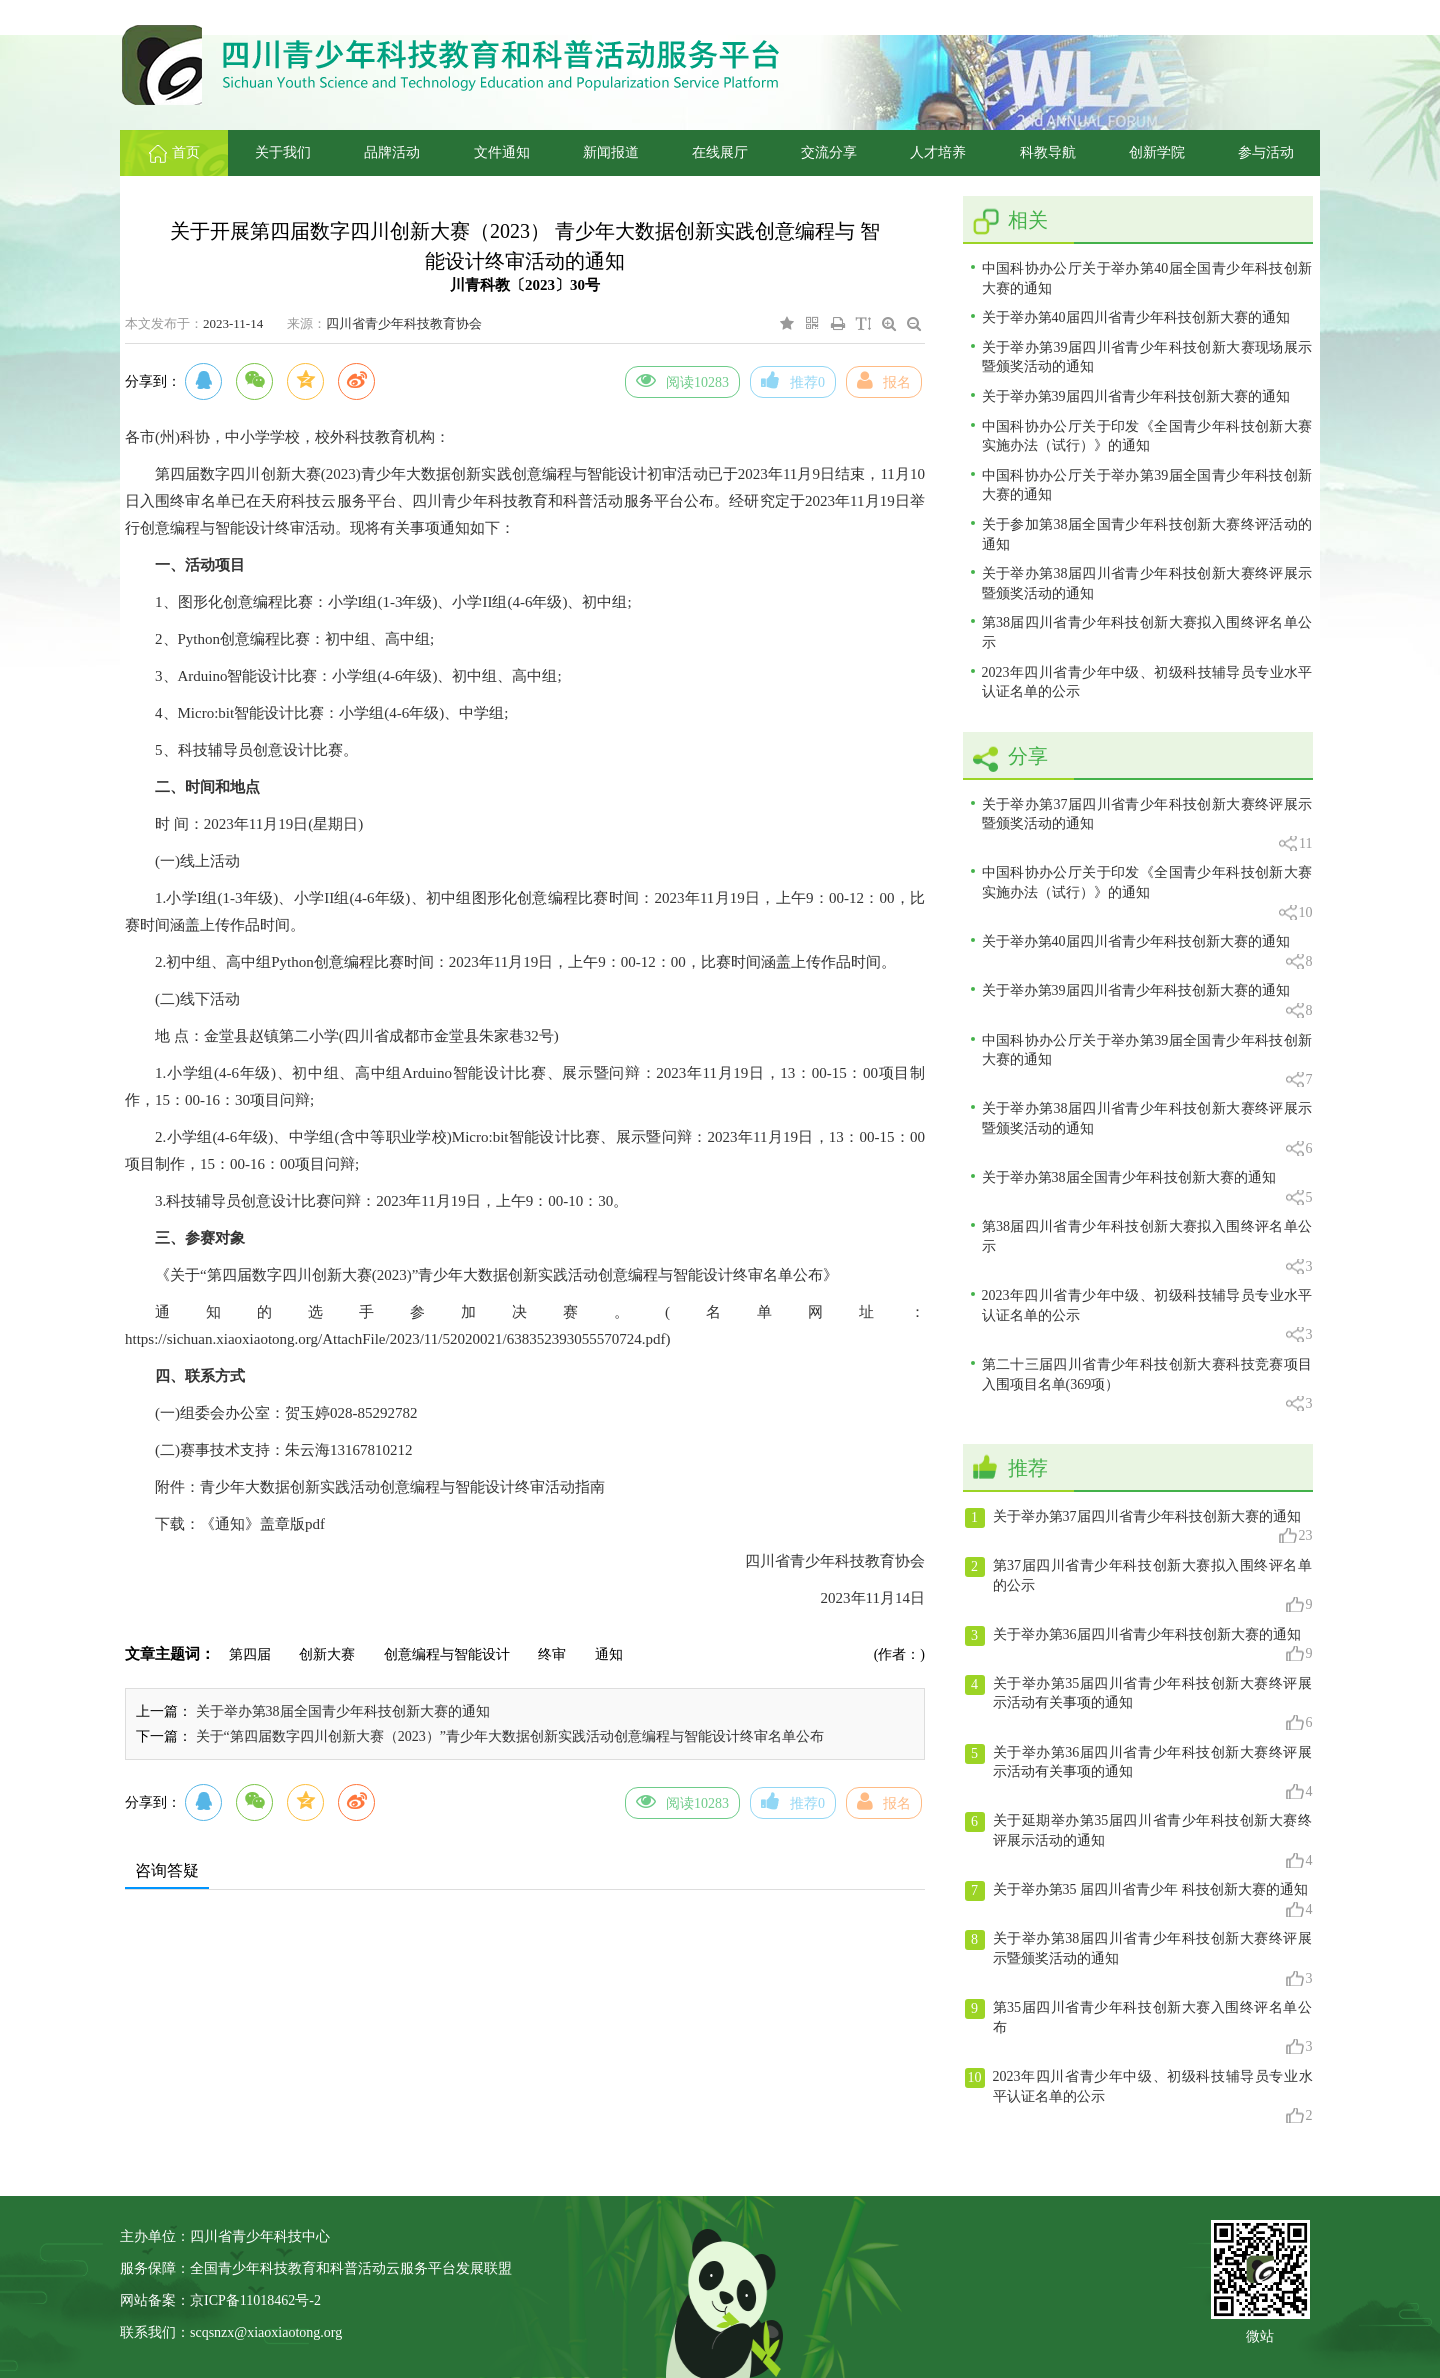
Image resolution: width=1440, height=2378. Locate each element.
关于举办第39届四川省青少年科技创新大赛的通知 (1136, 396)
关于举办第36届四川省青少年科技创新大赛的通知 (1139, 1645)
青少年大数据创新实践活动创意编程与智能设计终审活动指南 (402, 1487)
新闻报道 (611, 152)
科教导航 (1048, 152)
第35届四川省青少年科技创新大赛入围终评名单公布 (1139, 2028)
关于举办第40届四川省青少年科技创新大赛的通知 (1136, 317)
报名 (884, 380)
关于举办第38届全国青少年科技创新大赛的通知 (343, 1711)
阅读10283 (682, 380)
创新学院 (1157, 152)
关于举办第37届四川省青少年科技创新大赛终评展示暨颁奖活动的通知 (1147, 825)
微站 (1260, 2334)
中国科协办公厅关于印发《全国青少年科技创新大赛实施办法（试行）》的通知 (1147, 436)
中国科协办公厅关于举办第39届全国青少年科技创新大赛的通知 (1147, 485)
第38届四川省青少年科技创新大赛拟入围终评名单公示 (1147, 632)
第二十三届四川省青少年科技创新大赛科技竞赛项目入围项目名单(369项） (1147, 1385)
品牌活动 (392, 152)
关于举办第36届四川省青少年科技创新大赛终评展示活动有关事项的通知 (1139, 1773)
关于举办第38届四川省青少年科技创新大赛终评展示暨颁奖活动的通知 (1147, 583)
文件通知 (502, 152)
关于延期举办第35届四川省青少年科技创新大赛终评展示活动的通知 (1139, 1841)
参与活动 (1266, 152)
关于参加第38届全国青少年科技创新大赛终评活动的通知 (1147, 534)
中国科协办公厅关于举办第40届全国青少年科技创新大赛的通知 (1147, 278)
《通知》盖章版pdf (262, 1524)
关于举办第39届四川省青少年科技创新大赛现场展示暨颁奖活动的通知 (1147, 357)
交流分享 (829, 152)
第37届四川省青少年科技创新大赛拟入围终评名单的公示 (1139, 1586)
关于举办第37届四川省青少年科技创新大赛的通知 (1139, 1527)
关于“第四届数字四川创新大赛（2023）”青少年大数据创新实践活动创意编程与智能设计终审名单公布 (510, 1736)
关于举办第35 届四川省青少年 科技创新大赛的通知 (1139, 1900)
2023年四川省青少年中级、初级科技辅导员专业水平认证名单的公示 (1147, 682)
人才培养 (938, 152)
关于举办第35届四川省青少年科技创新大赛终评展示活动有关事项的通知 (1139, 1704)
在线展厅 (720, 152)
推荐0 (793, 380)
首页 (174, 152)
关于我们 (283, 152)
